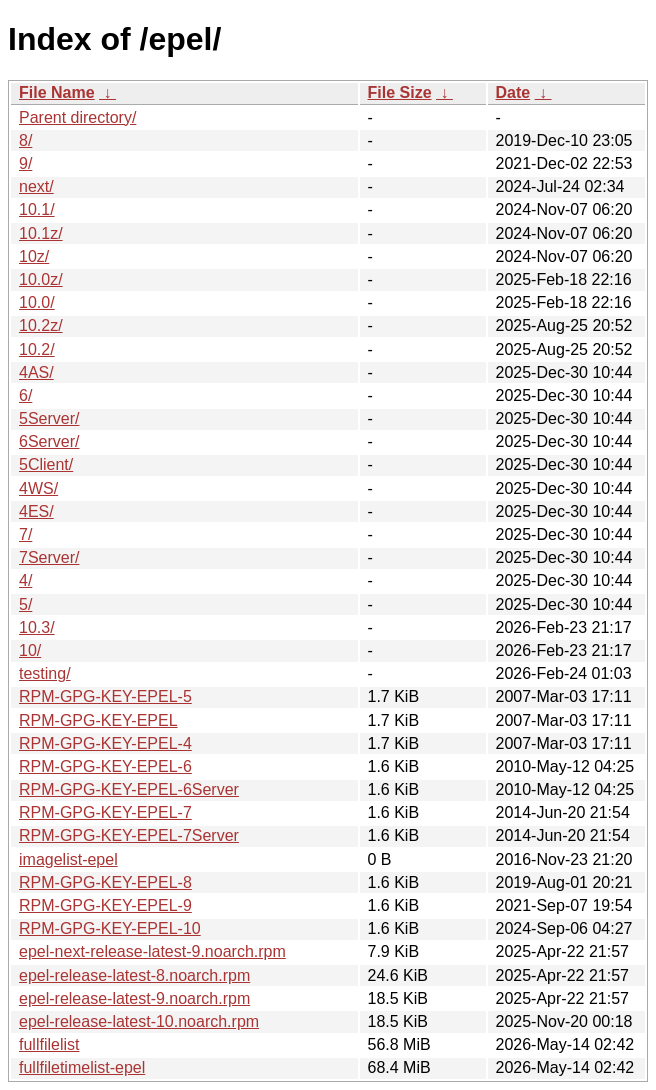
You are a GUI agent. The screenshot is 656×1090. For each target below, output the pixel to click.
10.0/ (37, 302)
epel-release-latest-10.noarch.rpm (139, 1021)
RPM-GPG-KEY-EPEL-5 (105, 696)
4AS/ (36, 372)
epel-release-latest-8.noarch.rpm (134, 975)
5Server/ (49, 418)
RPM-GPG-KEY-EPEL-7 (105, 812)
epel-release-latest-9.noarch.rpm (134, 998)
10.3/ (37, 627)
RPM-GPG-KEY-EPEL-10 (110, 928)
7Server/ (49, 557)
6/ (25, 395)
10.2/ (37, 349)
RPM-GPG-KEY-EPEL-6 (105, 766)
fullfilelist (49, 1044)
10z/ (34, 256)
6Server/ (49, 441)
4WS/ (38, 488)
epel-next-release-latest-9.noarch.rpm (152, 951)
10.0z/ (41, 279)
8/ (25, 140)
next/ (36, 186)
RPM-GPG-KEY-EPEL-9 (105, 905)
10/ (30, 650)
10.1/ (37, 209)
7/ (25, 534)
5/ (25, 604)
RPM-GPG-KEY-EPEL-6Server (129, 789)
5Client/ (46, 464)
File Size (400, 92)
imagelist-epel (68, 859)
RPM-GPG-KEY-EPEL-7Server (129, 835)
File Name (57, 92)
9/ (25, 163)
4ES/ (36, 511)
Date (513, 92)
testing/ (45, 673)
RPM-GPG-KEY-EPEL (98, 720)
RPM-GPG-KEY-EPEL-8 (105, 882)
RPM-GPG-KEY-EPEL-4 (105, 743)
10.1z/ (41, 233)
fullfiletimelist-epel (82, 1067)
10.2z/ (41, 325)
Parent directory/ (77, 117)
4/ (25, 580)
